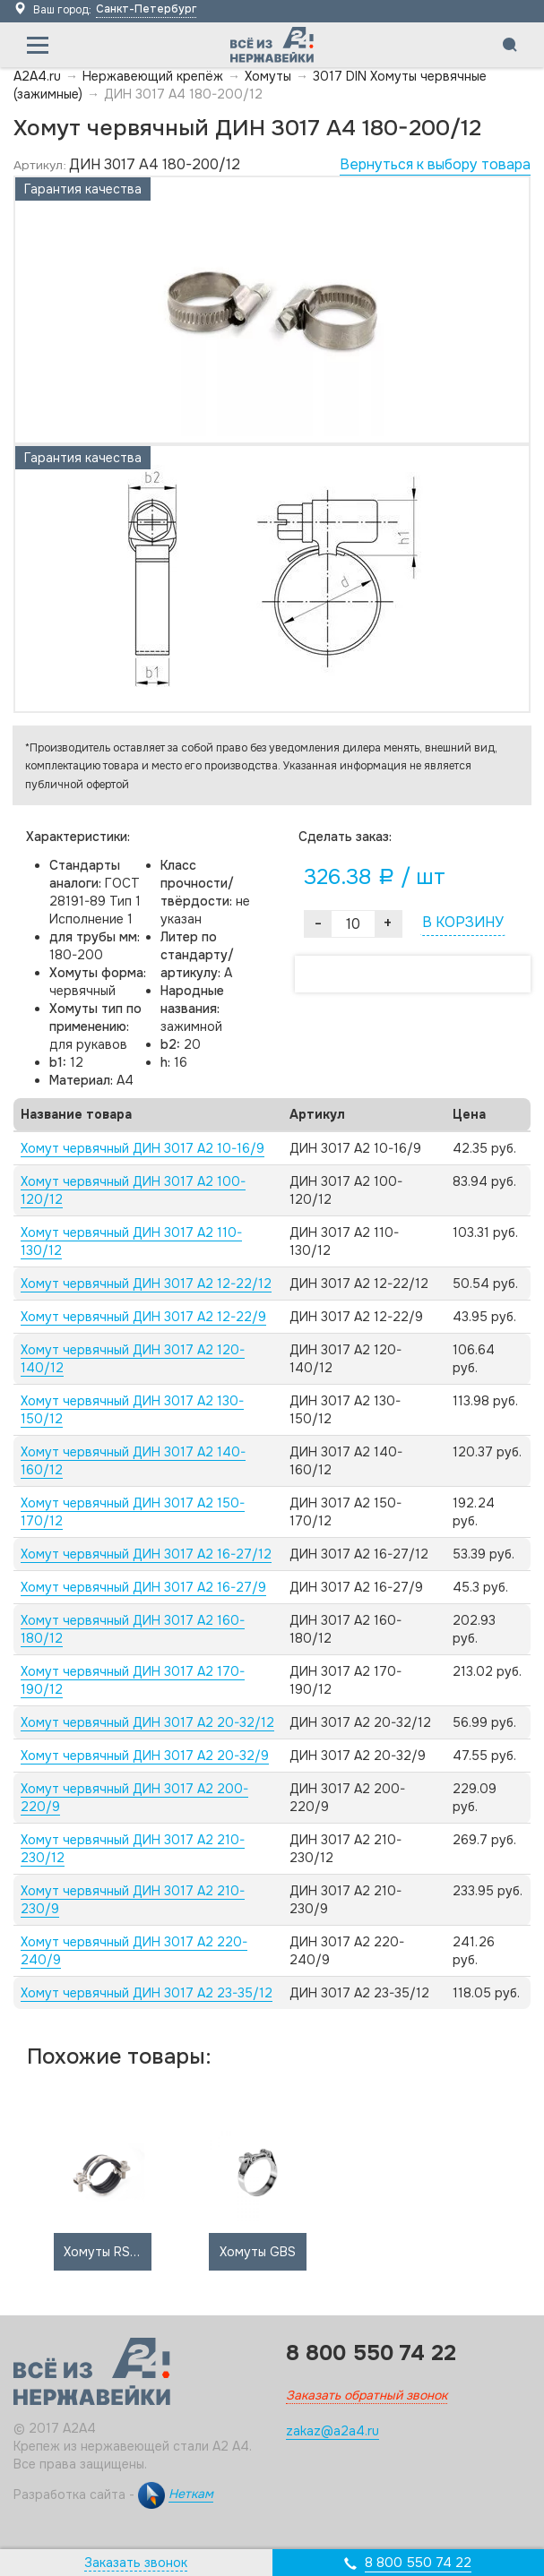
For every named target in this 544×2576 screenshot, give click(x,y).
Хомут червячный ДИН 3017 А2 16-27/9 (143, 1587)
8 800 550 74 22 (418, 2563)
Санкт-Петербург (146, 9)
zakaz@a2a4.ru (332, 2431)
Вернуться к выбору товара (435, 164)
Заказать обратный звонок (366, 2395)
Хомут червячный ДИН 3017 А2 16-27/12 (146, 1554)
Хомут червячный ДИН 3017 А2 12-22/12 (146, 1283)
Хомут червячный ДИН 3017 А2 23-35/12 (146, 1993)
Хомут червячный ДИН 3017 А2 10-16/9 (142, 1148)
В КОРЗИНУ (463, 922)
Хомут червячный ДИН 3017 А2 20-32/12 (147, 1722)
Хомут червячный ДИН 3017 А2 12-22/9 (143, 1317)
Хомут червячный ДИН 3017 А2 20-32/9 (145, 1755)
